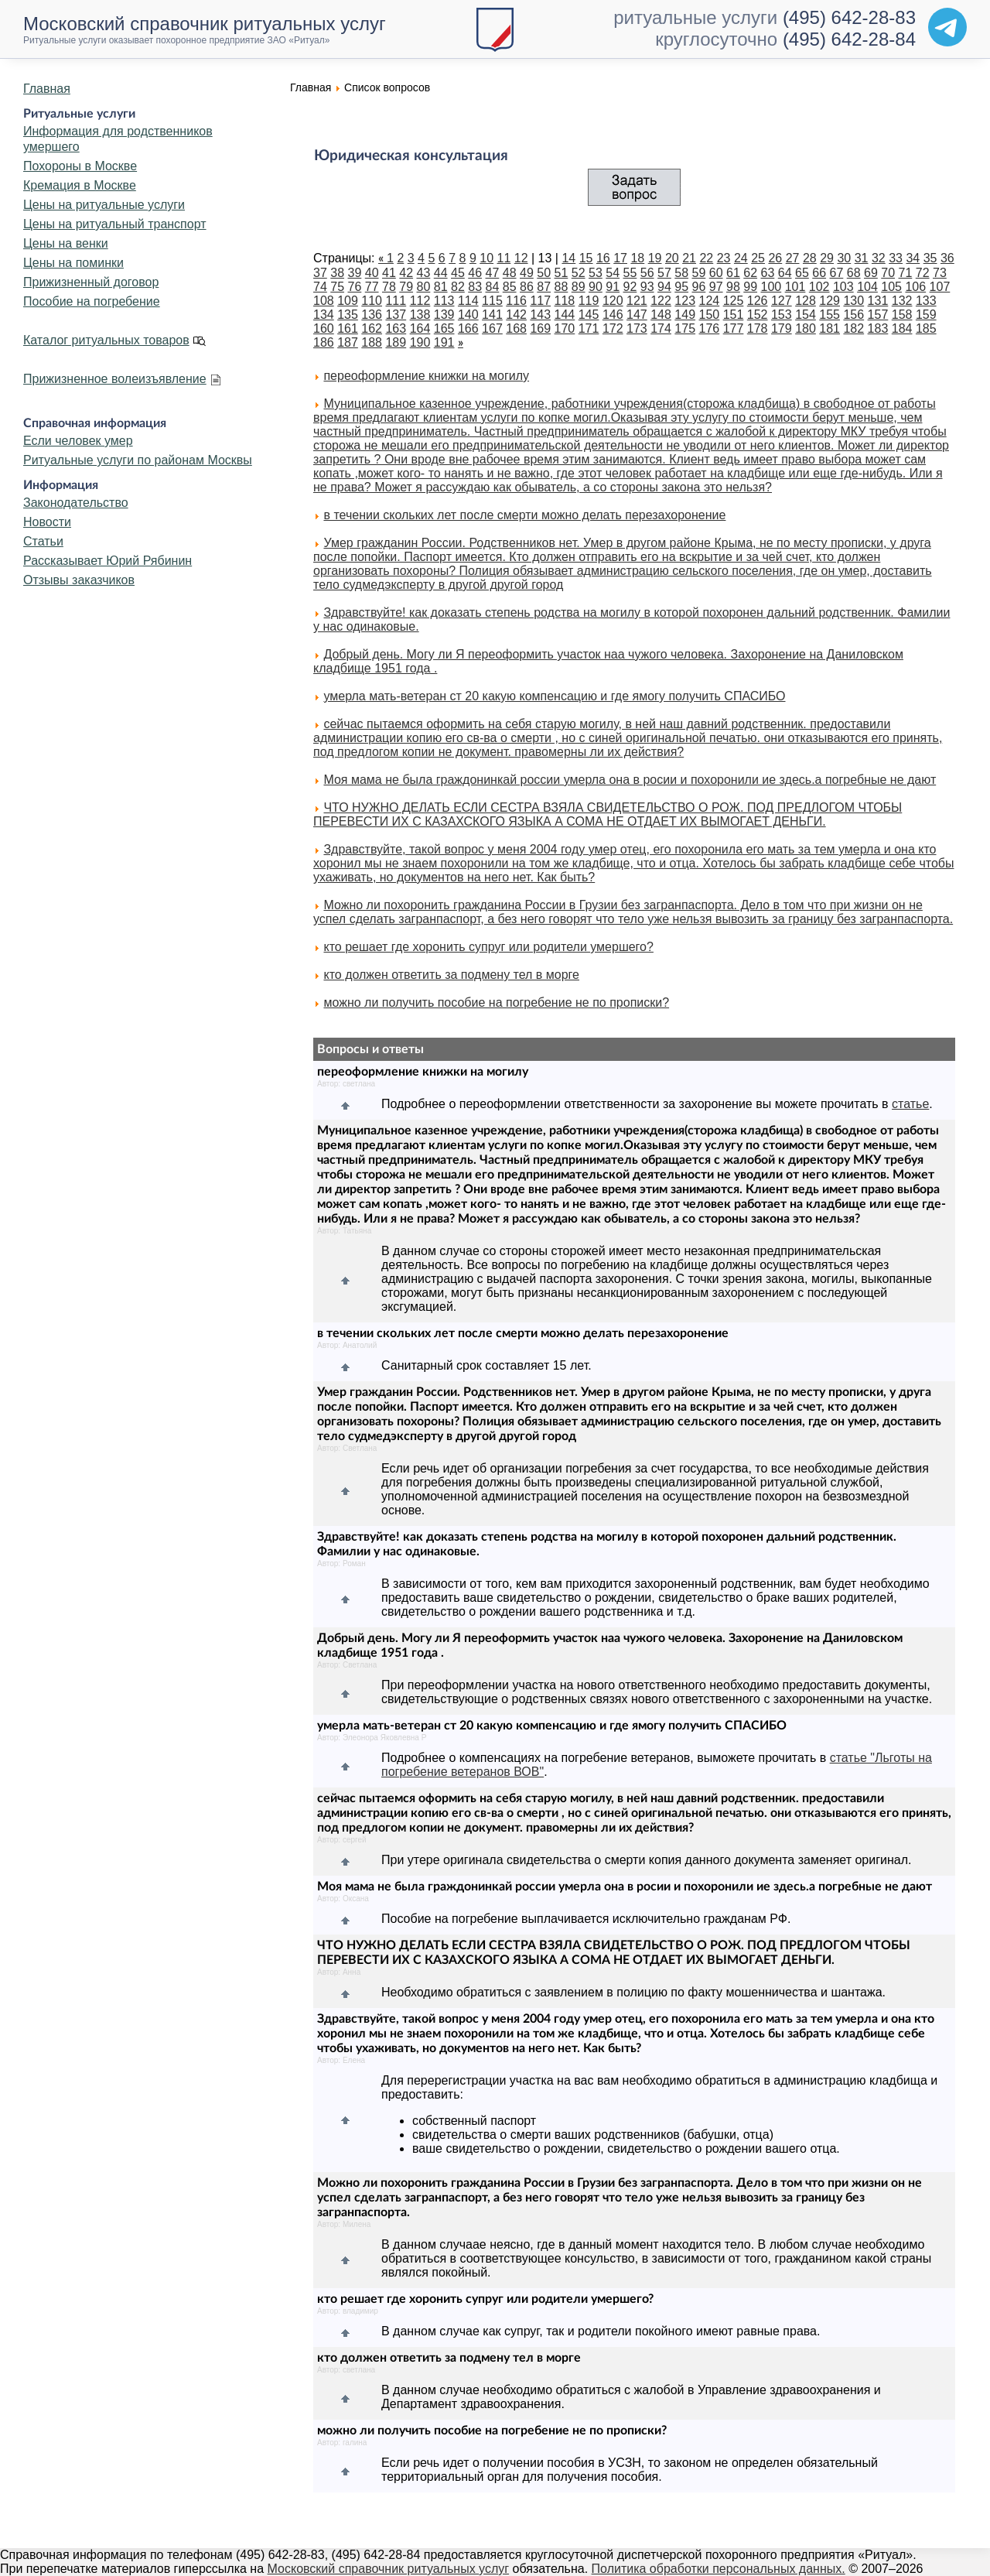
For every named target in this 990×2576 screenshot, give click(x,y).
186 (323, 342)
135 (347, 314)
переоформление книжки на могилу (426, 375)
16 (603, 258)
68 (854, 272)
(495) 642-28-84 (849, 39)
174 (660, 328)
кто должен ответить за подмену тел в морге (451, 974)
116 (516, 300)
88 (561, 286)
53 (596, 272)
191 (444, 342)
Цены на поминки (73, 262)
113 (444, 300)
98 (733, 286)
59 (699, 272)
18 (637, 258)
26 (775, 258)
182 (853, 328)
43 (424, 272)
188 (371, 342)
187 (347, 342)
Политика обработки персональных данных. (718, 2568)
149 (684, 314)
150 (709, 314)
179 (781, 328)
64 (785, 272)
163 (395, 328)
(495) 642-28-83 (849, 17)
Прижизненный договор (91, 282)
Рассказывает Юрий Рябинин (107, 560)
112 (420, 300)
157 (878, 314)
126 (757, 300)
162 (371, 328)
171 (589, 328)
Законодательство (75, 502)
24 (741, 258)
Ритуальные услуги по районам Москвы (137, 460)
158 (902, 314)
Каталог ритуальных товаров (106, 340)
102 (819, 286)
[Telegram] (947, 27)
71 (906, 272)
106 (915, 286)
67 (837, 272)
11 (504, 258)
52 (578, 272)
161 (347, 328)
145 (589, 314)
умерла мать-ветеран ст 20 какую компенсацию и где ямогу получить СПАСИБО (554, 696)
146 (613, 314)
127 (781, 300)
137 (395, 314)
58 (681, 272)
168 (516, 328)
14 (568, 258)
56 (647, 272)
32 (879, 258)
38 (337, 272)
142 (516, 314)
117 (540, 300)
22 (706, 258)
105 (891, 286)
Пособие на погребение (91, 301)
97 (716, 286)
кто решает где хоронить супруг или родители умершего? (488, 946)
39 (355, 272)
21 (689, 258)
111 (395, 300)
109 (347, 300)
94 (664, 286)
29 (827, 258)
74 (320, 286)
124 (709, 300)
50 (544, 272)
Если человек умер (78, 440)
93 (647, 286)
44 (441, 272)
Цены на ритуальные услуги (104, 204)
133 (926, 300)
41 (389, 272)
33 (896, 258)
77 (372, 286)
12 (521, 258)
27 (793, 258)
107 (940, 286)
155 (829, 314)
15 (586, 258)
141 (492, 314)
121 (636, 300)
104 (867, 286)
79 (406, 286)
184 (902, 328)
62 (750, 272)
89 (578, 286)
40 (372, 272)
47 (493, 272)
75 (337, 286)
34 (913, 258)
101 (795, 286)
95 (681, 286)
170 (565, 328)
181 (829, 328)
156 (853, 314)
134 (323, 314)
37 (320, 272)
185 (926, 328)
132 (902, 300)
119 (589, 300)
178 (757, 328)
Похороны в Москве (80, 166)
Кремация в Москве (79, 185)
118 (565, 300)
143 (540, 314)
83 (475, 286)
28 (810, 258)
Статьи (43, 541)
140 (468, 314)
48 (510, 272)
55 (630, 272)
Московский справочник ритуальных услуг (389, 2568)
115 (492, 300)
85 (510, 286)
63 (768, 272)
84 (493, 286)
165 (444, 328)
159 (926, 314)
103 (843, 286)
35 (930, 258)
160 (323, 328)
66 (819, 272)
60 (716, 272)
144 (565, 314)
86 (527, 286)
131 (878, 300)
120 (613, 300)
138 (420, 314)
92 (630, 286)
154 (805, 314)
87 (544, 286)
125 (733, 300)
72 (923, 272)
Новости (47, 522)
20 (672, 258)
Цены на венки (65, 243)
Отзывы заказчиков (79, 580)
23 (724, 258)
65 (802, 272)
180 (805, 328)
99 (750, 286)
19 (655, 258)
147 (636, 314)
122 (660, 300)
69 (871, 272)
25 (758, 258)
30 (844, 258)
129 (829, 300)
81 (441, 286)
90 (596, 286)
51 (561, 272)
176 (709, 328)
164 (420, 328)
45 (458, 272)
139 (444, 314)
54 (613, 272)
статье (910, 1103)
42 (406, 272)
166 (468, 328)
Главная (46, 88)
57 (664, 272)
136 (371, 314)
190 (420, 342)
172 (613, 328)
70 (888, 272)
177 (733, 328)
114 (468, 300)
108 (323, 300)
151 (733, 314)
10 (486, 258)
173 (636, 328)
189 (395, 342)
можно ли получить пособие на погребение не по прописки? (496, 1002)
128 (805, 300)
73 (940, 272)
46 (475, 272)
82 (458, 286)
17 (620, 258)
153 (781, 314)
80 (424, 286)
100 (771, 286)
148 (660, 314)
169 (540, 328)
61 (733, 272)
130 (853, 300)
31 (862, 258)
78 (389, 286)
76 (355, 286)
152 (757, 314)
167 (492, 328)
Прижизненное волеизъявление (115, 378)
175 (684, 328)
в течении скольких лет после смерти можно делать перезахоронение (524, 515)
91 (613, 286)
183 (878, 328)
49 (527, 272)
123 (684, 300)
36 (947, 258)
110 (371, 300)
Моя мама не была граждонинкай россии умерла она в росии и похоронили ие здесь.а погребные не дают (629, 779)
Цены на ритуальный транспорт (115, 224)
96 (699, 286)
